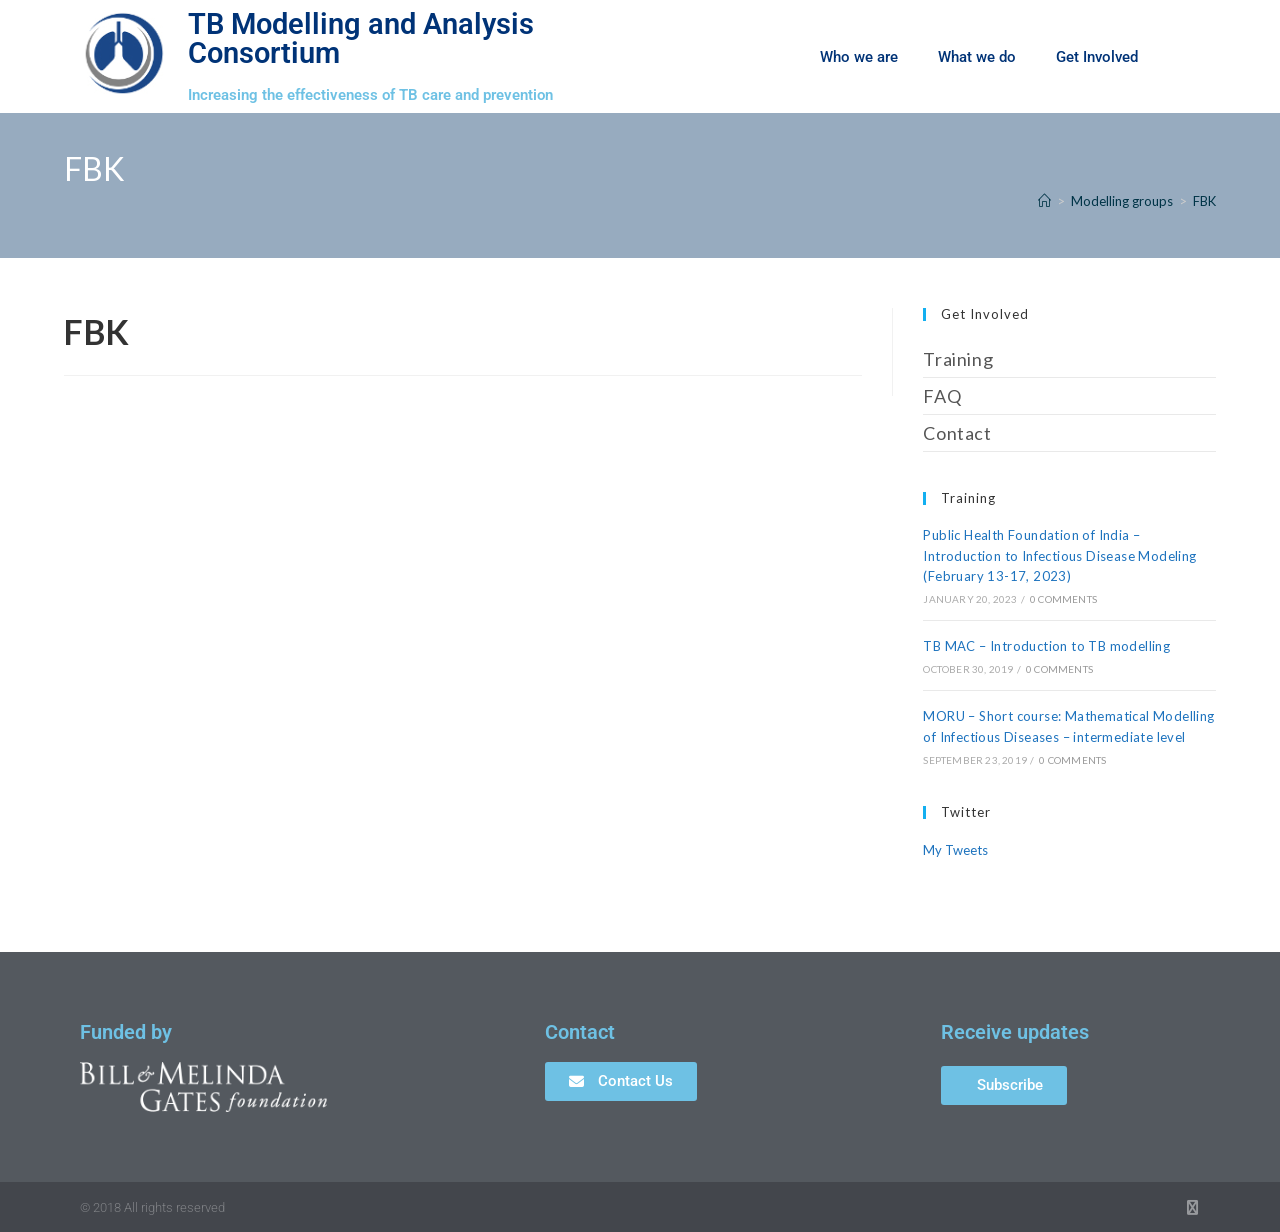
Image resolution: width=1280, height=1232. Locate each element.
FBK (1204, 201)
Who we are (859, 57)
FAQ (942, 396)
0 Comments (1063, 599)
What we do (977, 57)
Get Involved (1097, 57)
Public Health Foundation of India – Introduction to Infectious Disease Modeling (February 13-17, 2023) (1059, 556)
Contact (957, 433)
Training (958, 359)
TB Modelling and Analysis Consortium (361, 38)
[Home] (1044, 201)
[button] (1190, 57)
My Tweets (955, 850)
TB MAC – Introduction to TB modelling (1046, 646)
